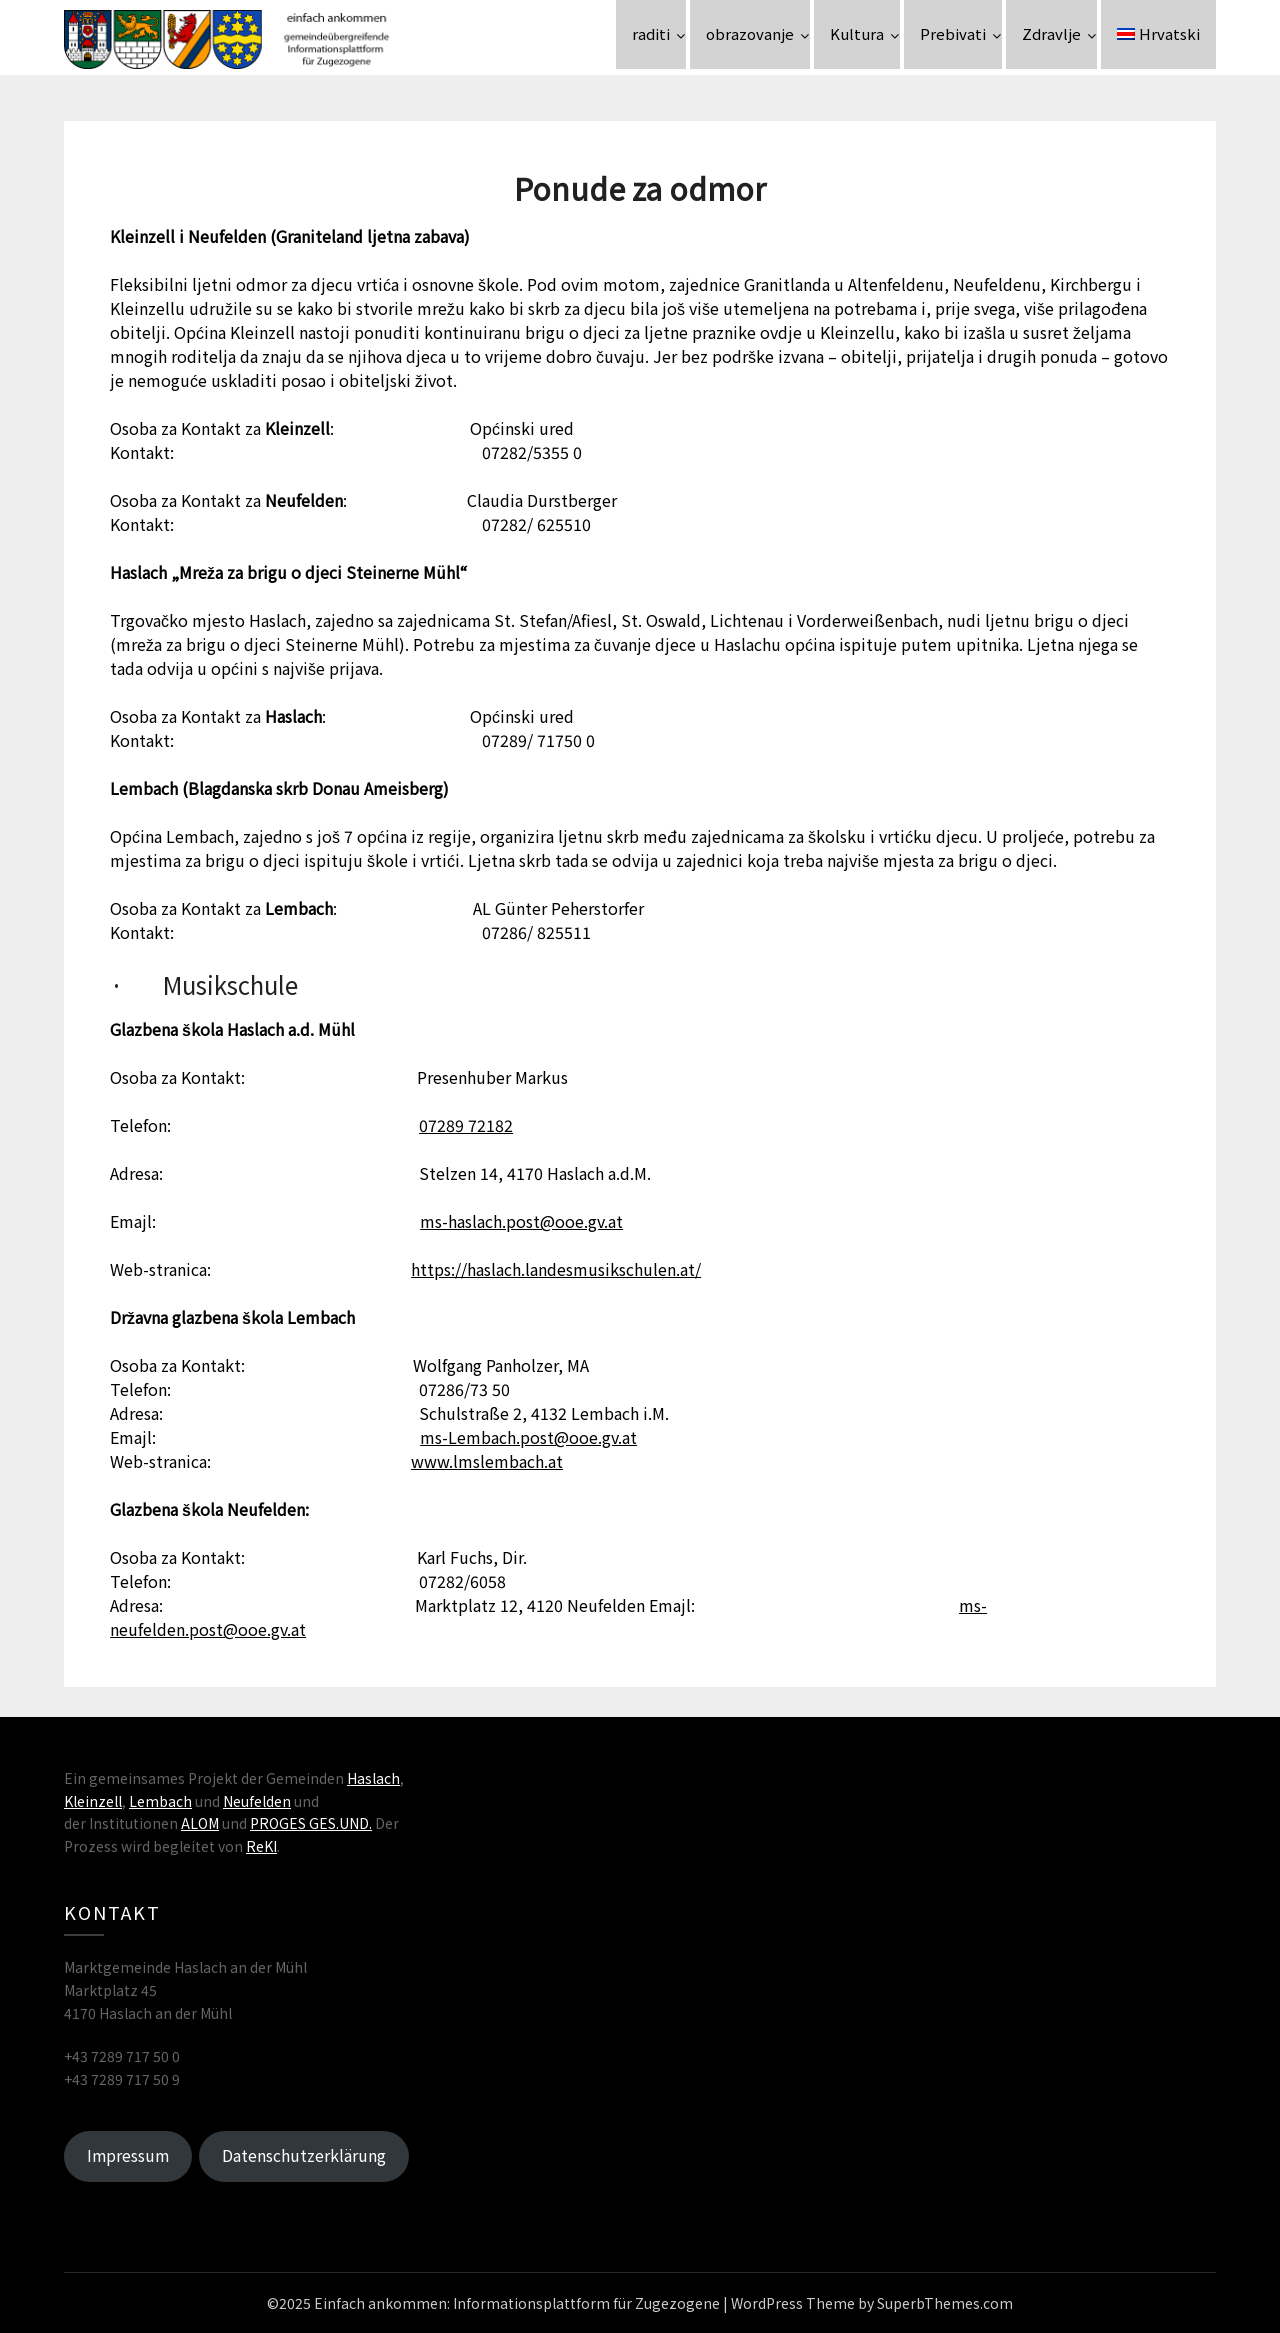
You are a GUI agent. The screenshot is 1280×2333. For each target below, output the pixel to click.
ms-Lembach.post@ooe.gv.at (528, 1437)
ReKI (261, 1846)
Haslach (373, 1778)
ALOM (200, 1823)
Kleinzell (93, 1801)
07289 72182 (466, 1125)
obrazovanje (750, 33)
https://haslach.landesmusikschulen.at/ (556, 1269)
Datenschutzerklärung (304, 2155)
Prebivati (953, 33)
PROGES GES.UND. (311, 1823)
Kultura (857, 33)
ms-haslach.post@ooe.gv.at (521, 1221)
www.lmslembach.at (487, 1461)
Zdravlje (1051, 33)
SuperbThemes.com (945, 2303)
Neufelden (257, 1801)
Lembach (160, 1801)
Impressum (128, 2155)
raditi (651, 33)
